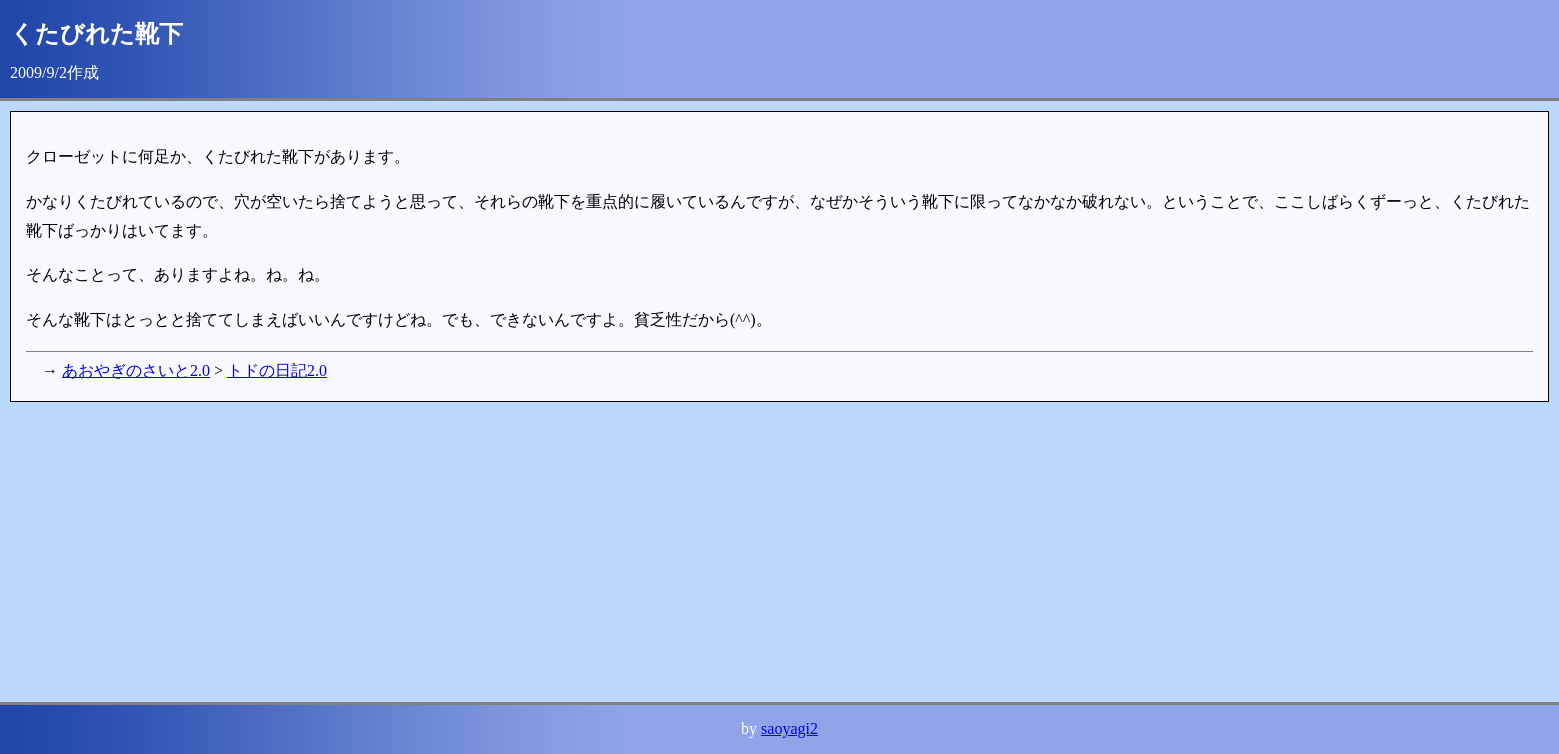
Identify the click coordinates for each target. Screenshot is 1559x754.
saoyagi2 (789, 728)
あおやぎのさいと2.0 (136, 370)
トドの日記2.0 (277, 370)
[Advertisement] (610, 552)
